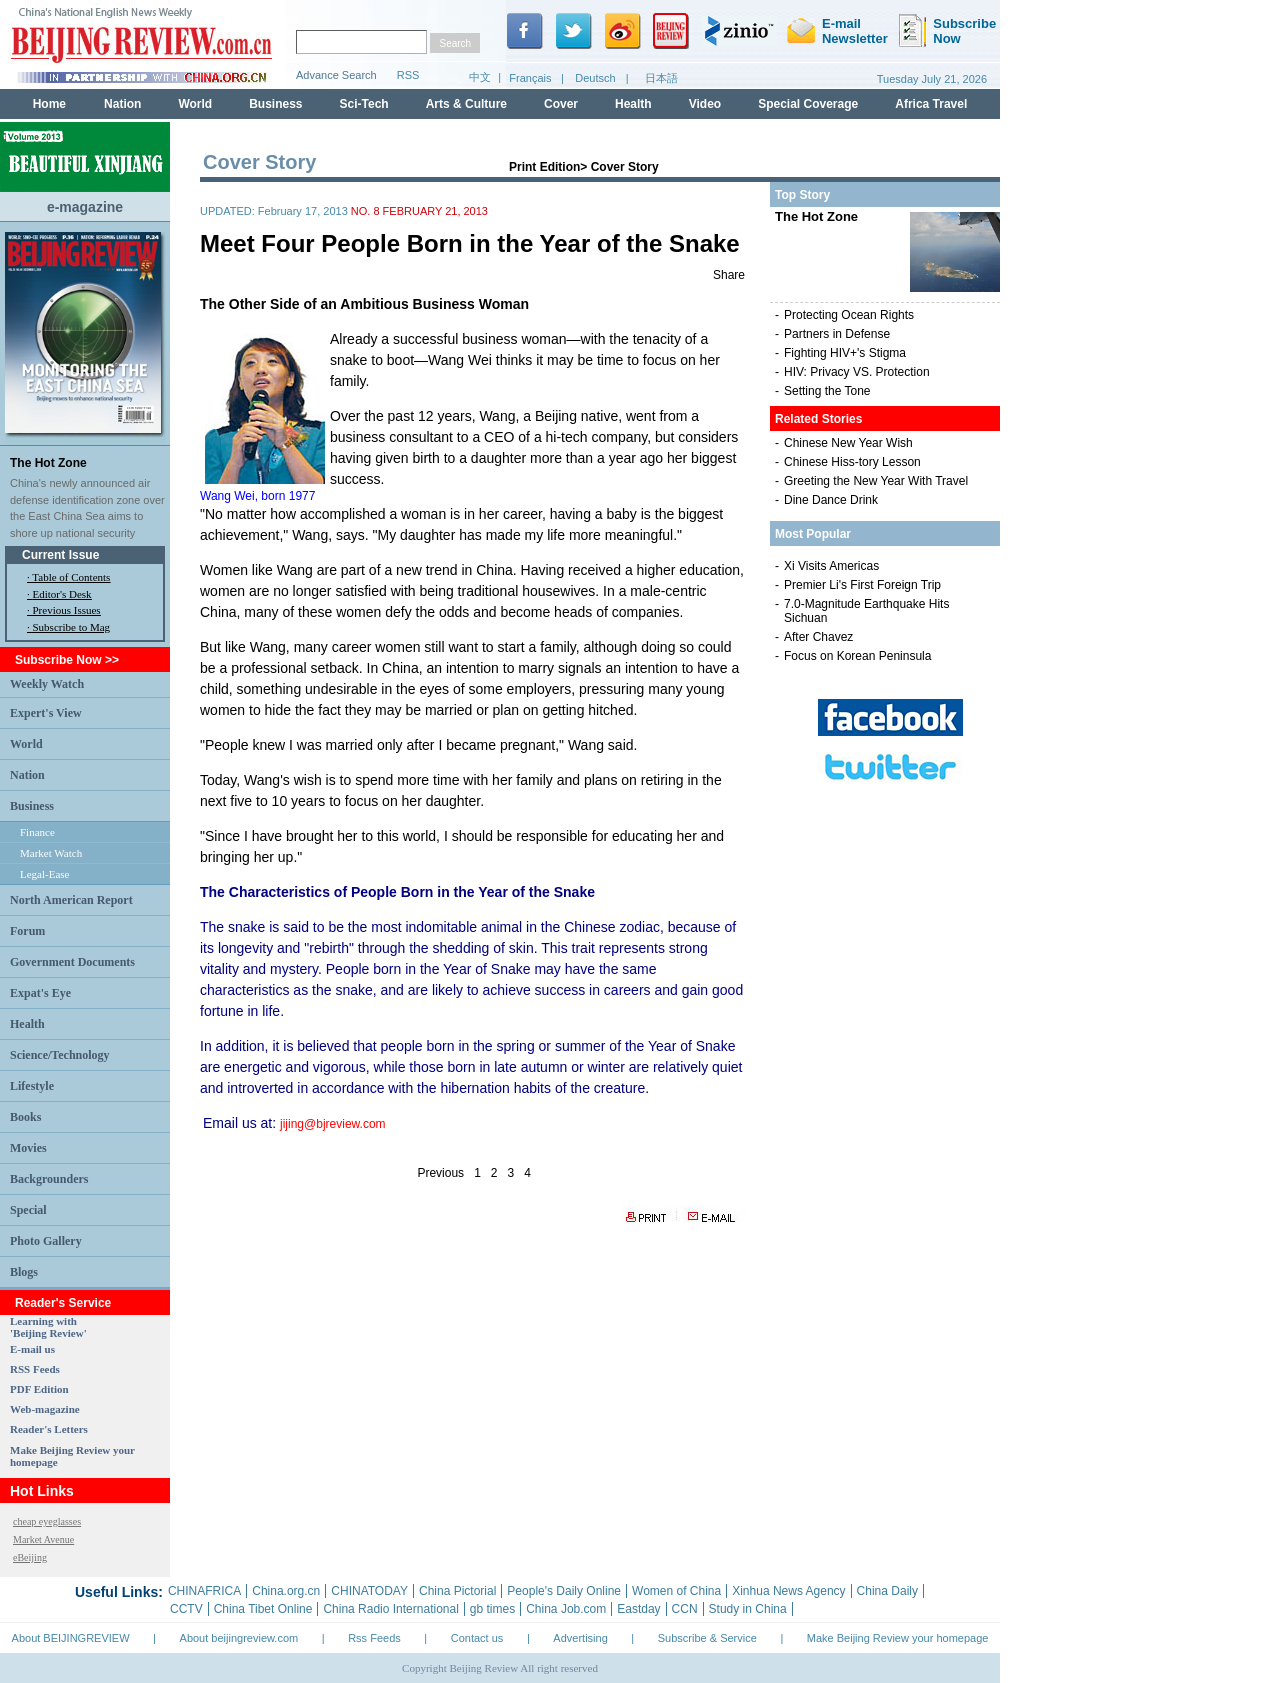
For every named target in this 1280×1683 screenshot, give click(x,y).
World (26, 744)
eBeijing (30, 1557)
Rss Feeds (374, 1638)
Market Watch (51, 853)
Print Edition (544, 167)
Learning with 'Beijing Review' (48, 1327)
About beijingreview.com (239, 1638)
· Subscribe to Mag (68, 627)
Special (28, 1210)
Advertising (580, 1638)
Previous (440, 1173)
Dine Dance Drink (831, 500)
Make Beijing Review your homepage (898, 1638)
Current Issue (60, 555)
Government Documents (72, 962)
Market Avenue (43, 1539)
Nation (27, 775)
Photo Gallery (46, 1241)
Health (27, 1024)
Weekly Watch (47, 684)
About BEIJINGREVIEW (71, 1638)
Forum (27, 931)
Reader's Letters (49, 1429)
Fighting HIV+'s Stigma (845, 353)
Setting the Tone (827, 391)
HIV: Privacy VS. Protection (857, 372)
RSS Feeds (35, 1369)
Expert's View (46, 713)
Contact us (477, 1638)
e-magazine (85, 207)
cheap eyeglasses (47, 1521)
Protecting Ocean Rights (849, 315)
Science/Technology (60, 1055)
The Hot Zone (48, 463)
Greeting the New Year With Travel (876, 481)
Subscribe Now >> (67, 660)
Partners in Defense (837, 334)
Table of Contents (71, 577)
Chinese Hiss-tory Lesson (852, 462)
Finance (37, 832)
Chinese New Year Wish (848, 443)
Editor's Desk (62, 594)
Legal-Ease (44, 874)
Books (25, 1117)
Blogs (24, 1272)
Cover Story (625, 167)
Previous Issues (67, 610)
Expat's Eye (40, 993)
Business (32, 806)
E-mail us (32, 1349)
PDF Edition (39, 1389)
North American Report (71, 900)
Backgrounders (49, 1179)
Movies (28, 1148)
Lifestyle (32, 1086)
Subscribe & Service (707, 1638)
